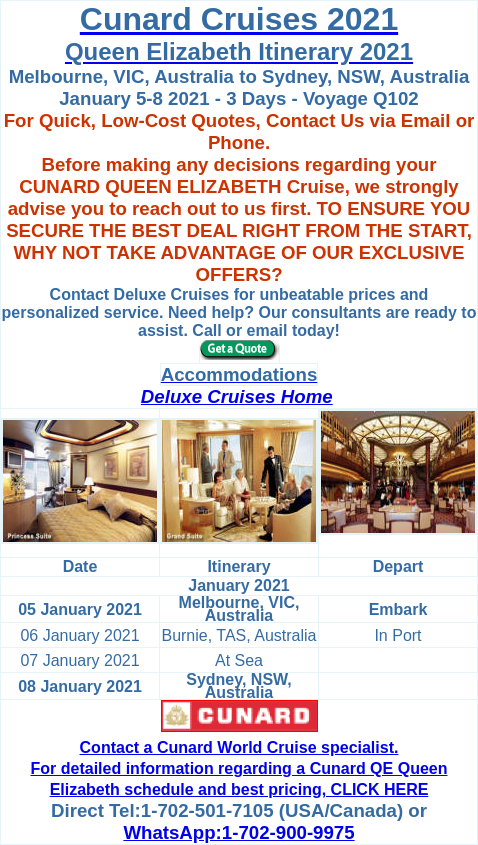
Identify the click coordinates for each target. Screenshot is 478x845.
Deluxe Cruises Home (237, 396)
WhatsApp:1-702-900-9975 (238, 832)
